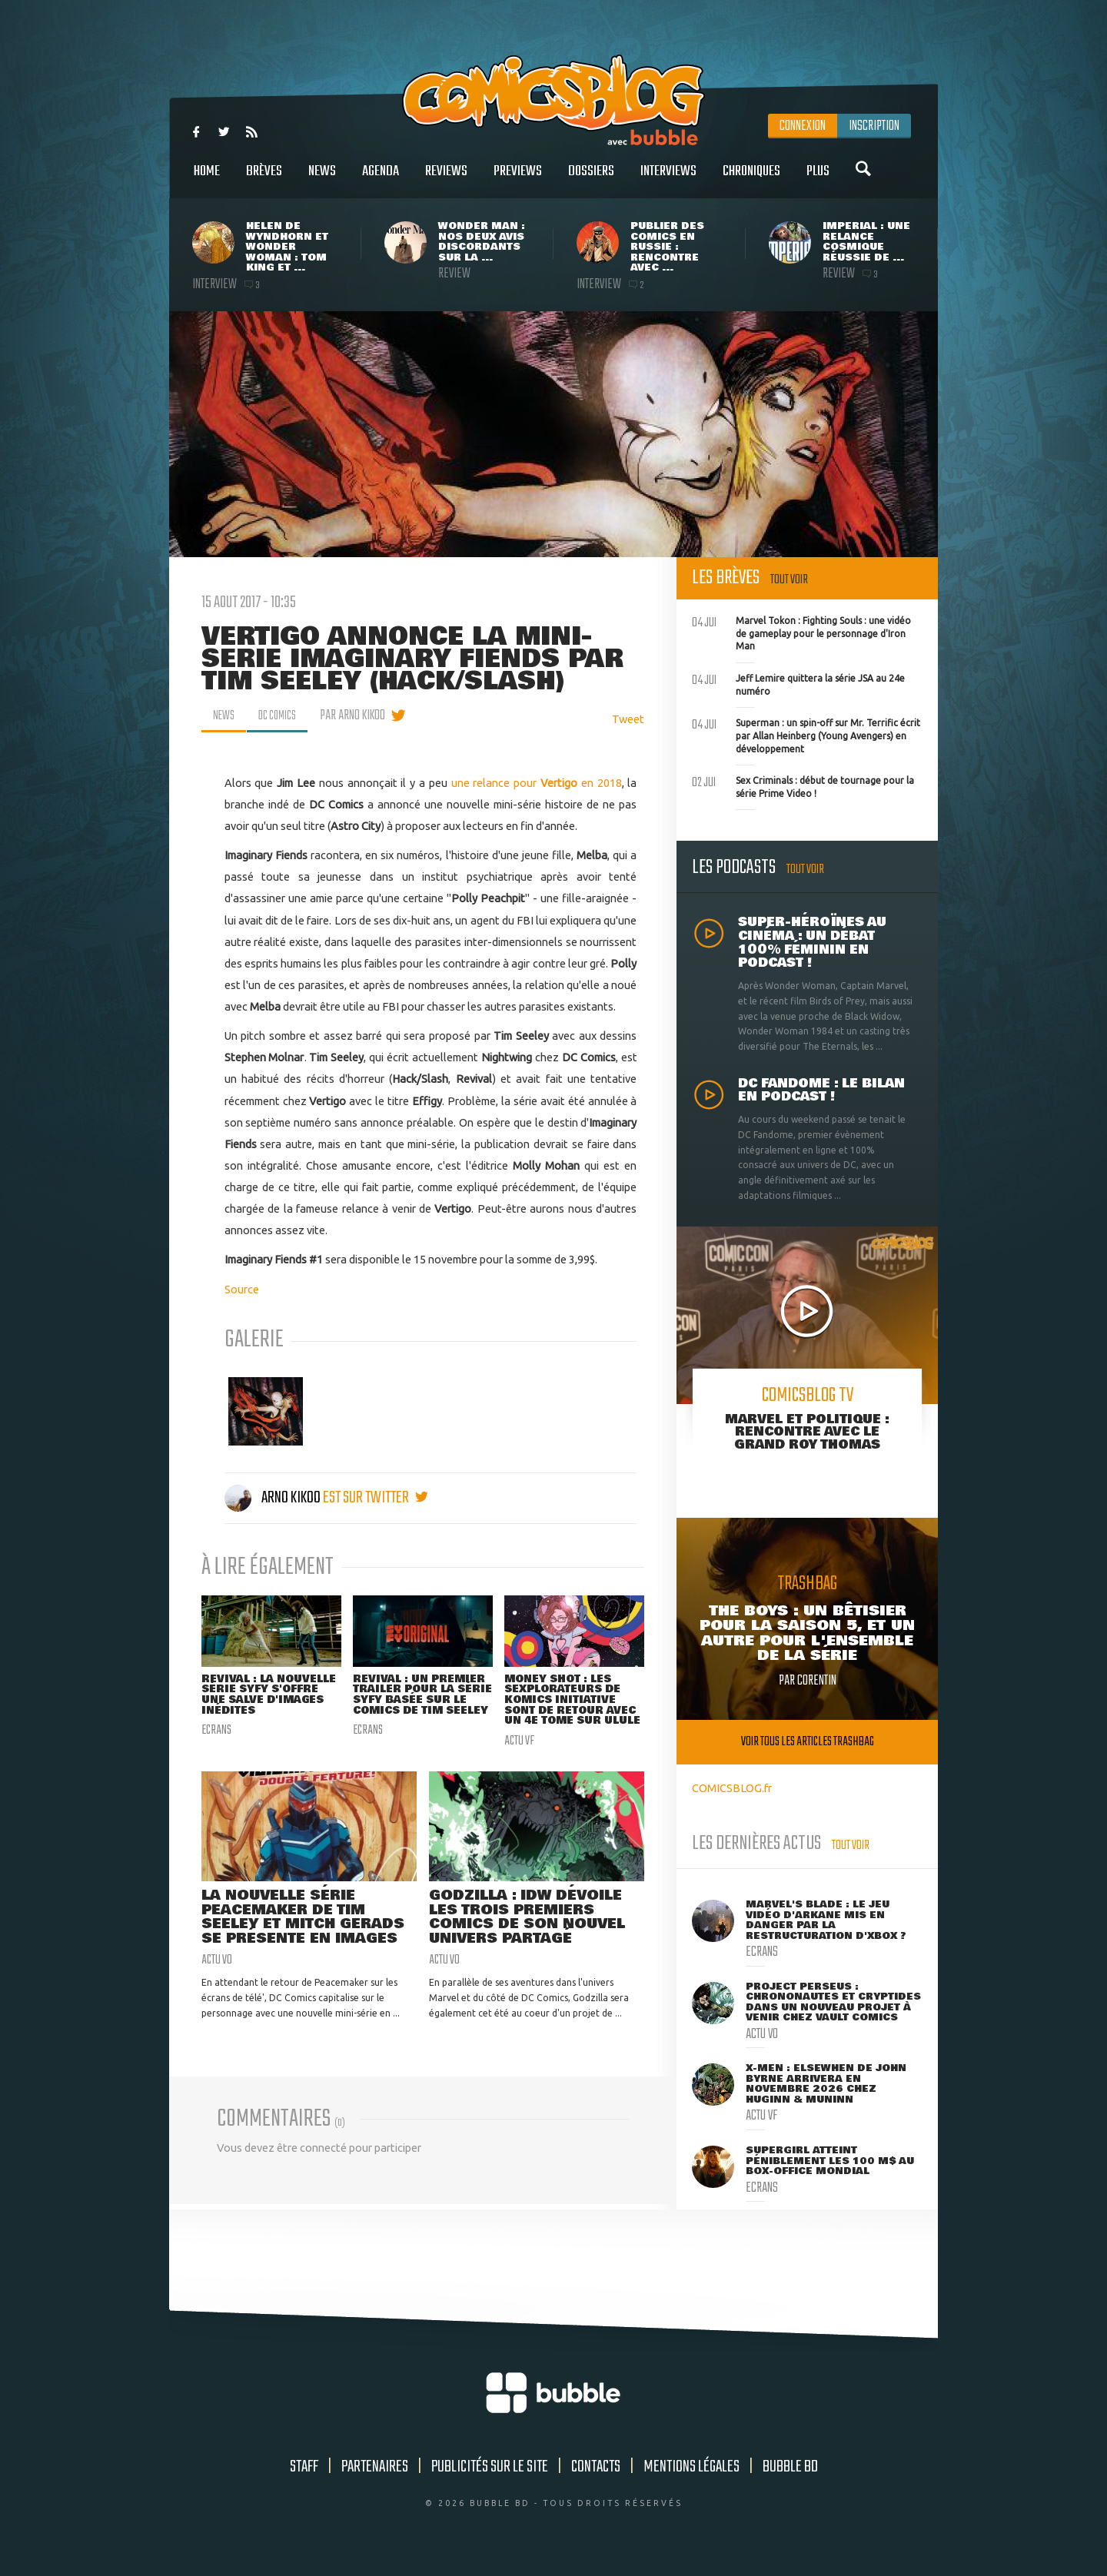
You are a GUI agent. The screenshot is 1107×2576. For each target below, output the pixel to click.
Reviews (446, 179)
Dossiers (591, 179)
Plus (818, 179)
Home (207, 179)
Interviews (668, 179)
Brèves (264, 179)
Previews (517, 179)
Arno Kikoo (273, 1498)
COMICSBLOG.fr (732, 1787)
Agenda (380, 179)
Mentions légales (691, 2480)
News (322, 179)
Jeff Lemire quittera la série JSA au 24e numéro (798, 683)
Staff (304, 2480)
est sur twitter (375, 1498)
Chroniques (751, 179)
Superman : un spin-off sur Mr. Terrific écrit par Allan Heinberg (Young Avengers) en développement (806, 734)
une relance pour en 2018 (536, 782)
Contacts (595, 2480)
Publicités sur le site (489, 2480)
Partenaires (374, 2480)
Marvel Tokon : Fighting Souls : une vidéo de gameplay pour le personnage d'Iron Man (801, 631)
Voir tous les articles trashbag (807, 1741)
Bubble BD (790, 2480)
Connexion (803, 126)
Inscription (874, 126)
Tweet (628, 718)
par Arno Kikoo (363, 715)
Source (241, 1289)
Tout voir (789, 579)
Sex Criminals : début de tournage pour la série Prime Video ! (803, 785)
